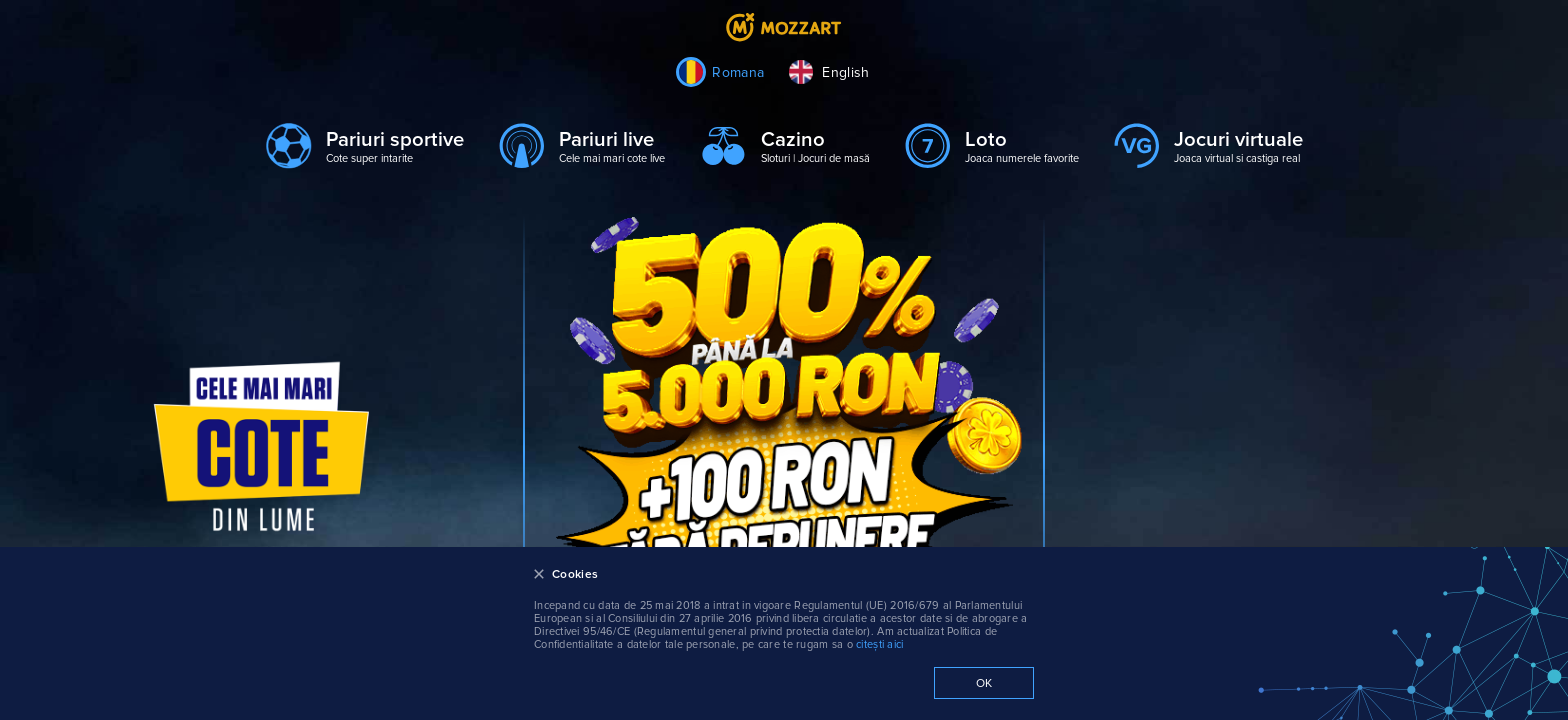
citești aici (879, 644)
